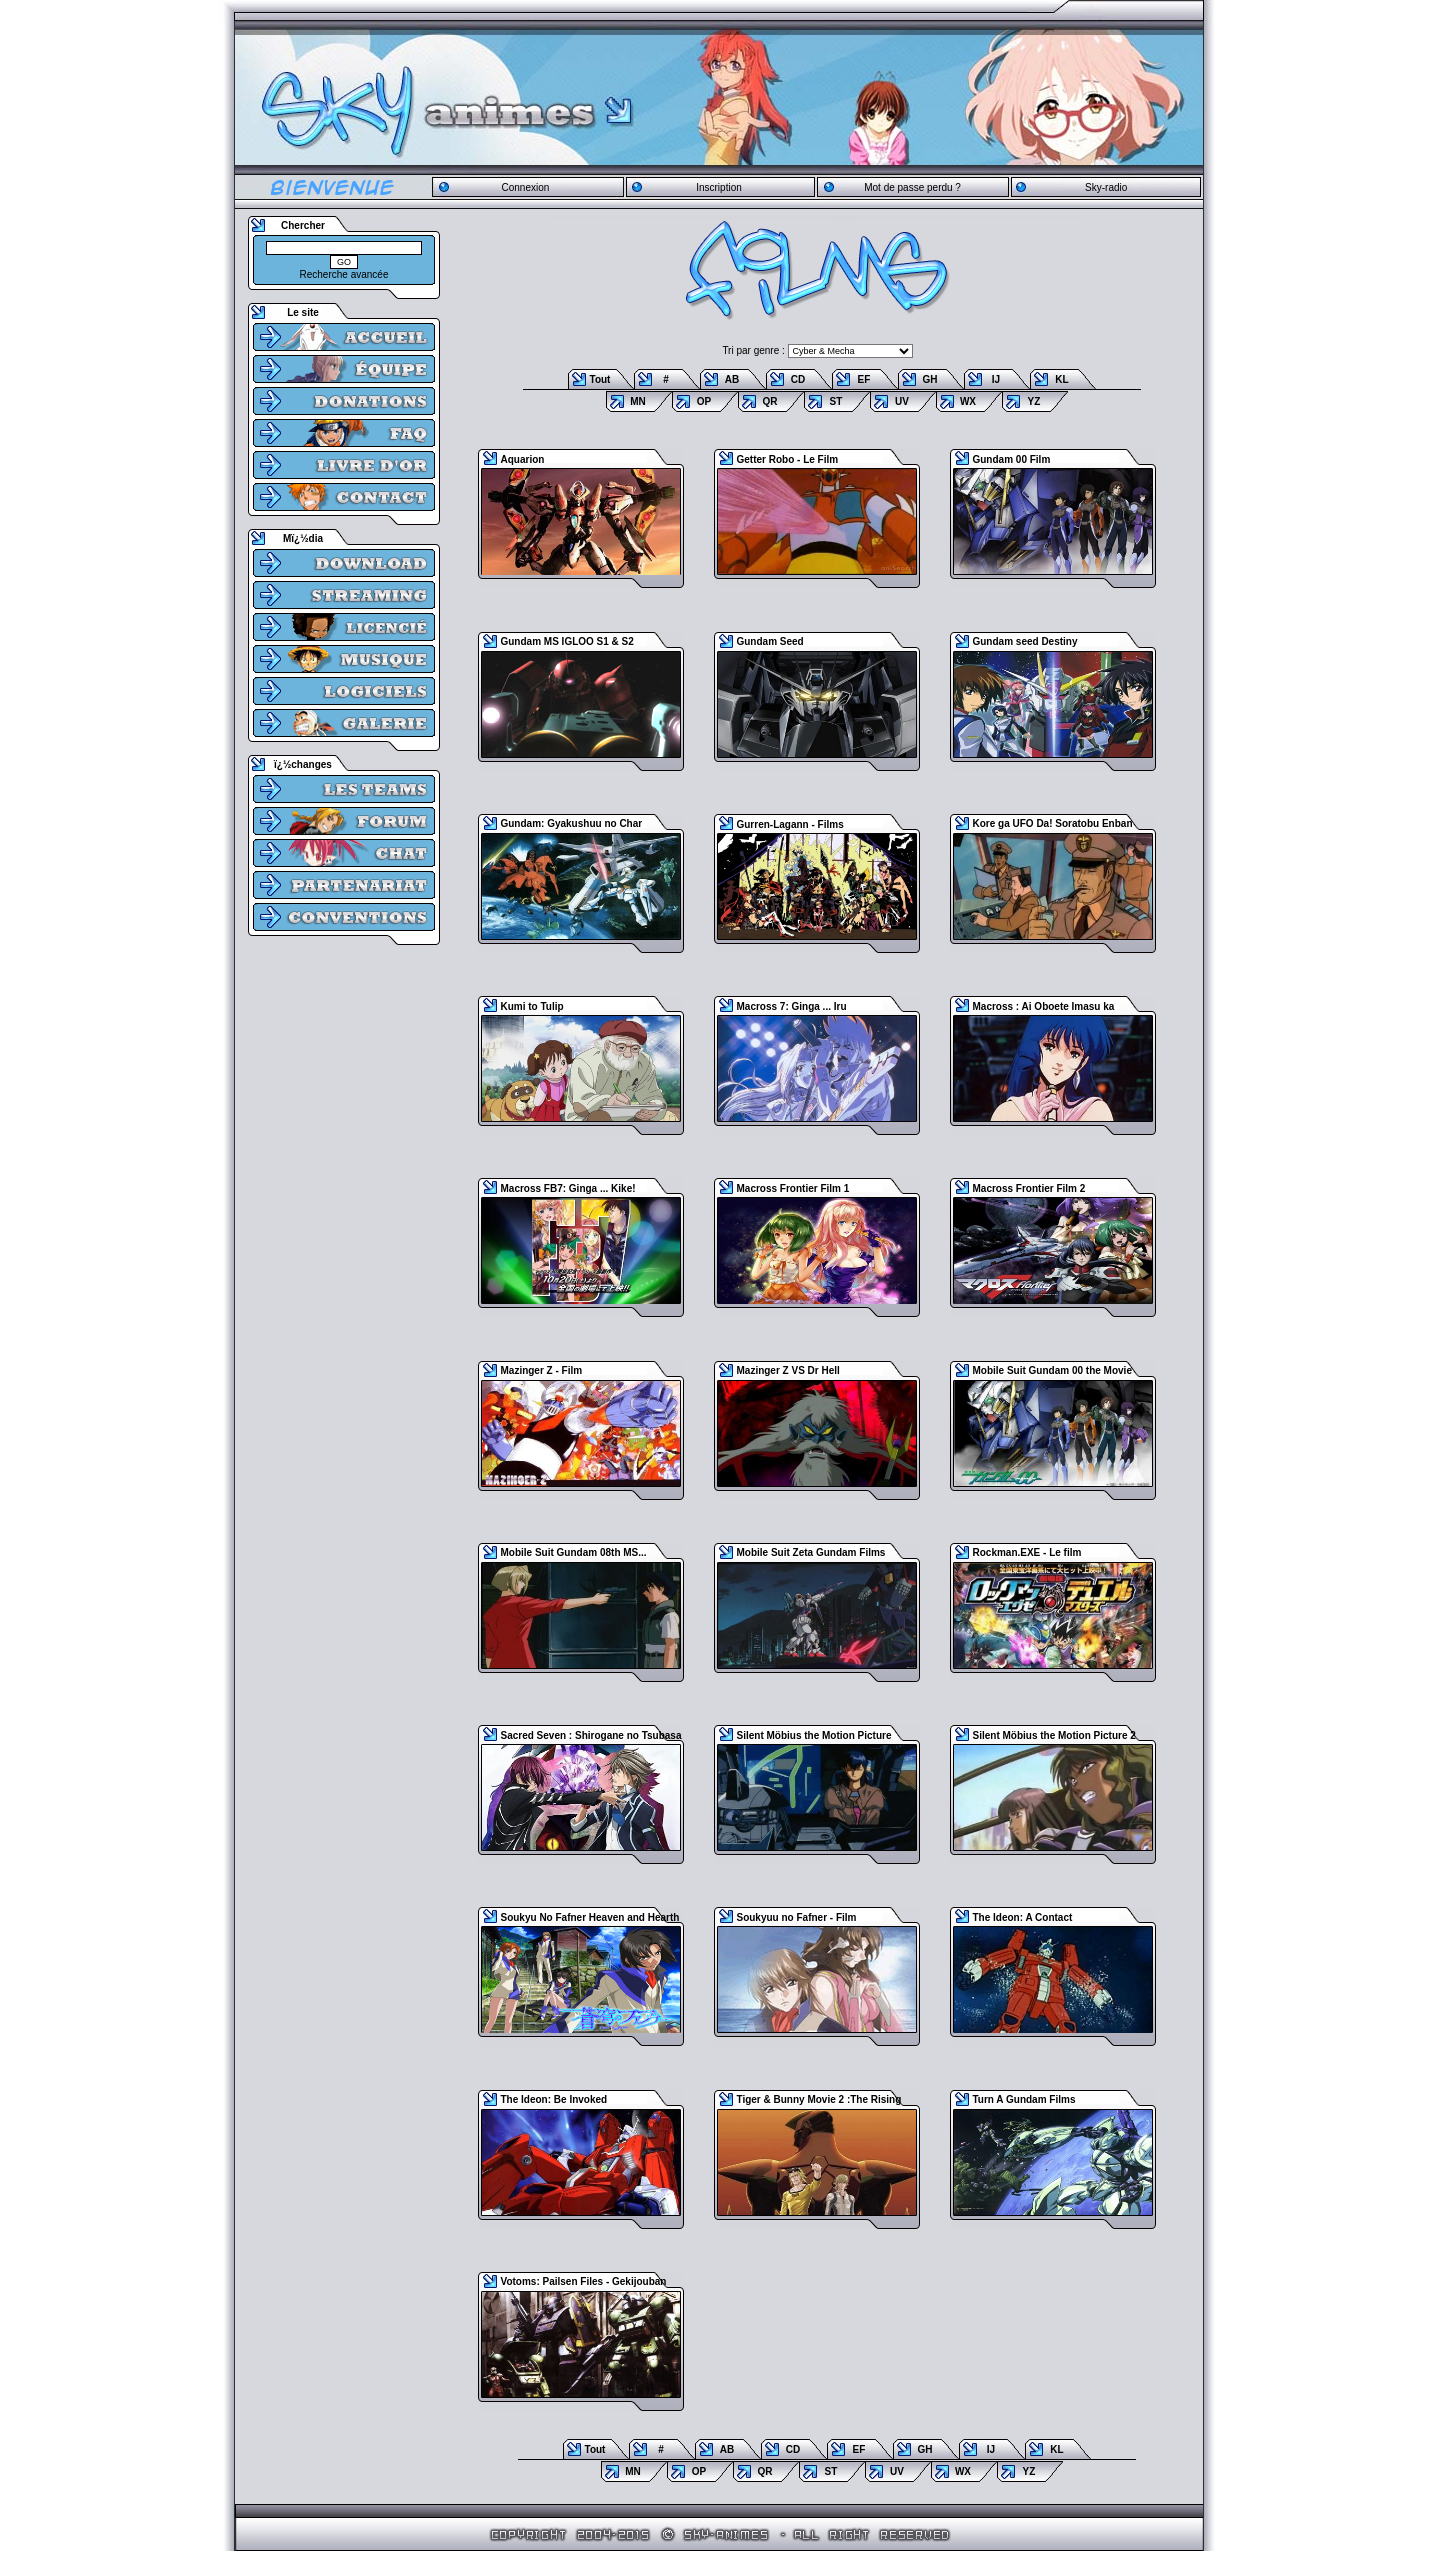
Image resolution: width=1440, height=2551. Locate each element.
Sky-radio (1106, 187)
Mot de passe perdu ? (912, 187)
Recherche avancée (344, 274)
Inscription (719, 187)
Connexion (525, 187)
